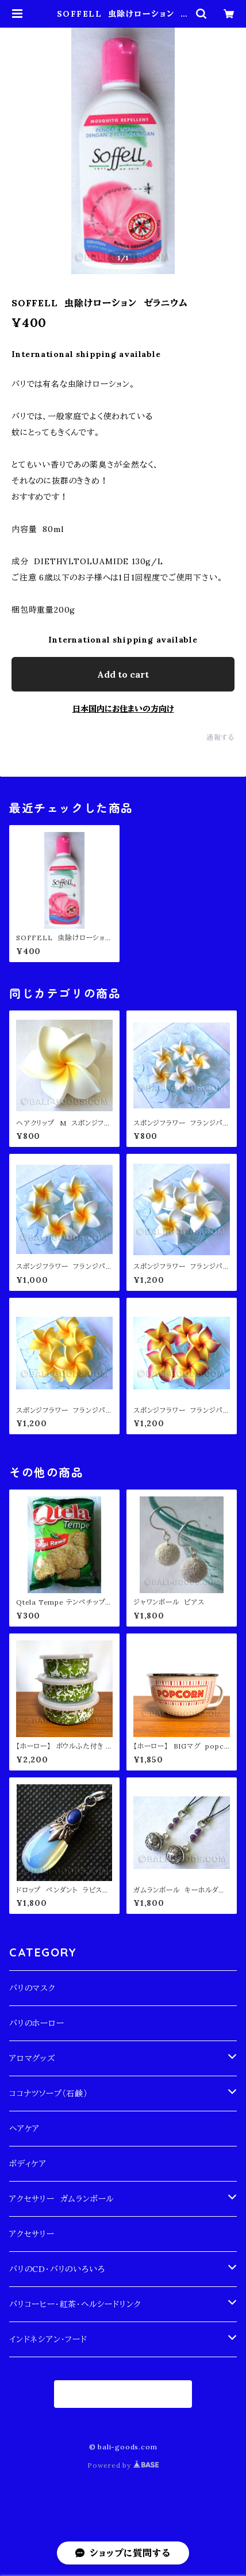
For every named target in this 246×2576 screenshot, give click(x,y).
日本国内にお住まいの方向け (123, 709)
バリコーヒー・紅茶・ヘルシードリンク (75, 2304)
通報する (220, 737)
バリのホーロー (36, 2023)
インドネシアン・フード (48, 2339)
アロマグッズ (32, 2058)
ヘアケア (24, 2128)
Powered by (123, 2465)
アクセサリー (32, 2234)
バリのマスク (32, 1988)
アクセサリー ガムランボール (61, 2199)
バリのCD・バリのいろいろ (57, 2269)
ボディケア (28, 2164)
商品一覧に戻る (123, 2394)
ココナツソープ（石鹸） (48, 2093)
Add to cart (123, 674)
